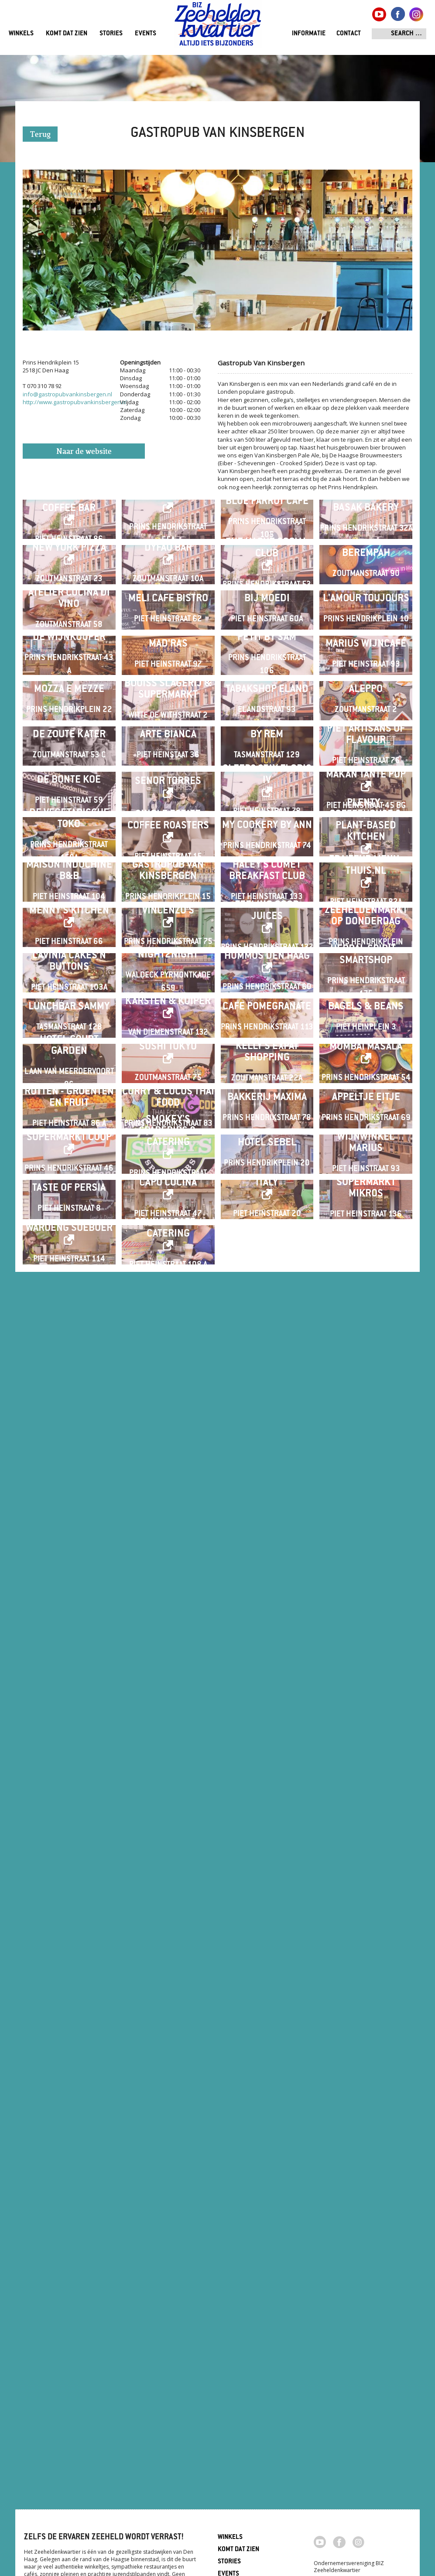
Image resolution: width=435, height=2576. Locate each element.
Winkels (21, 34)
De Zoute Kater (69, 1114)
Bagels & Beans (366, 1799)
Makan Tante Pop (366, 1223)
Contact (348, 34)
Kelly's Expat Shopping (267, 1913)
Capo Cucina (168, 2251)
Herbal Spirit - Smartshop (365, 1678)
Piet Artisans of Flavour (366, 1113)
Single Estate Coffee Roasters (168, 1337)
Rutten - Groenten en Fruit (69, 2027)
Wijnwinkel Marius (365, 2142)
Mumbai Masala (365, 1908)
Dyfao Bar (168, 652)
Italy (267, 2251)
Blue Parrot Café (267, 536)
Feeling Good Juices (267, 1565)
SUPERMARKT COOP (69, 2137)
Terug (40, 135)
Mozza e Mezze (69, 1000)
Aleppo (366, 1000)
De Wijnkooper (69, 879)
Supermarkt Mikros (366, 2256)
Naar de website (84, 452)
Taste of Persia (69, 2256)
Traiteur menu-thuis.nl (366, 1451)
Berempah (366, 657)
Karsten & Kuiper (168, 1794)
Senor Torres (168, 1229)
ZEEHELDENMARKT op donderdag (366, 1570)
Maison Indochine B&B (69, 1456)
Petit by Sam (266, 879)
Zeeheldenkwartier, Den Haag (218, 27)
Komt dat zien (66, 34)
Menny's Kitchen (69, 1566)
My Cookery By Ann (267, 1342)
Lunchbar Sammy (69, 1799)
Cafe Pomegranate (267, 1799)
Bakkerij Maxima (267, 2028)
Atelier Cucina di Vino (69, 771)
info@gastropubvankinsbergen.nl (67, 394)
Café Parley (168, 531)
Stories (111, 34)
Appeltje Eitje (366, 2028)
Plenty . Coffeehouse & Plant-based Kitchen (366, 1337)
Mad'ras (168, 885)
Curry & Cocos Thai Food (168, 2027)
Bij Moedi (267, 771)
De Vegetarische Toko (69, 1335)
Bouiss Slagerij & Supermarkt (168, 999)
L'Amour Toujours (366, 771)
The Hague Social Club (267, 651)
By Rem (266, 1114)
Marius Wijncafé (365, 885)
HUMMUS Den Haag (267, 1680)
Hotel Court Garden (69, 1907)
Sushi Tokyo (168, 1908)
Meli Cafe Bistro (168, 771)
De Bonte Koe (69, 1228)
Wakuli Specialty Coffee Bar (69, 537)
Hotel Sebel (267, 2142)
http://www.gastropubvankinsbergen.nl (75, 402)
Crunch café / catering (168, 2365)
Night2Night (168, 1678)
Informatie (308, 34)
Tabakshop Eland (267, 1000)
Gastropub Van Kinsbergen (168, 1456)
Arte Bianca (168, 1114)
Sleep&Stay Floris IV (267, 1222)
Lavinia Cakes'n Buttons (69, 1685)
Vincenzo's (168, 1566)
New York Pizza (69, 652)
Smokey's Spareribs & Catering (168, 2130)
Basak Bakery (366, 543)
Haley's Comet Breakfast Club (267, 1456)
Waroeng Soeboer (69, 2365)
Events (145, 34)
